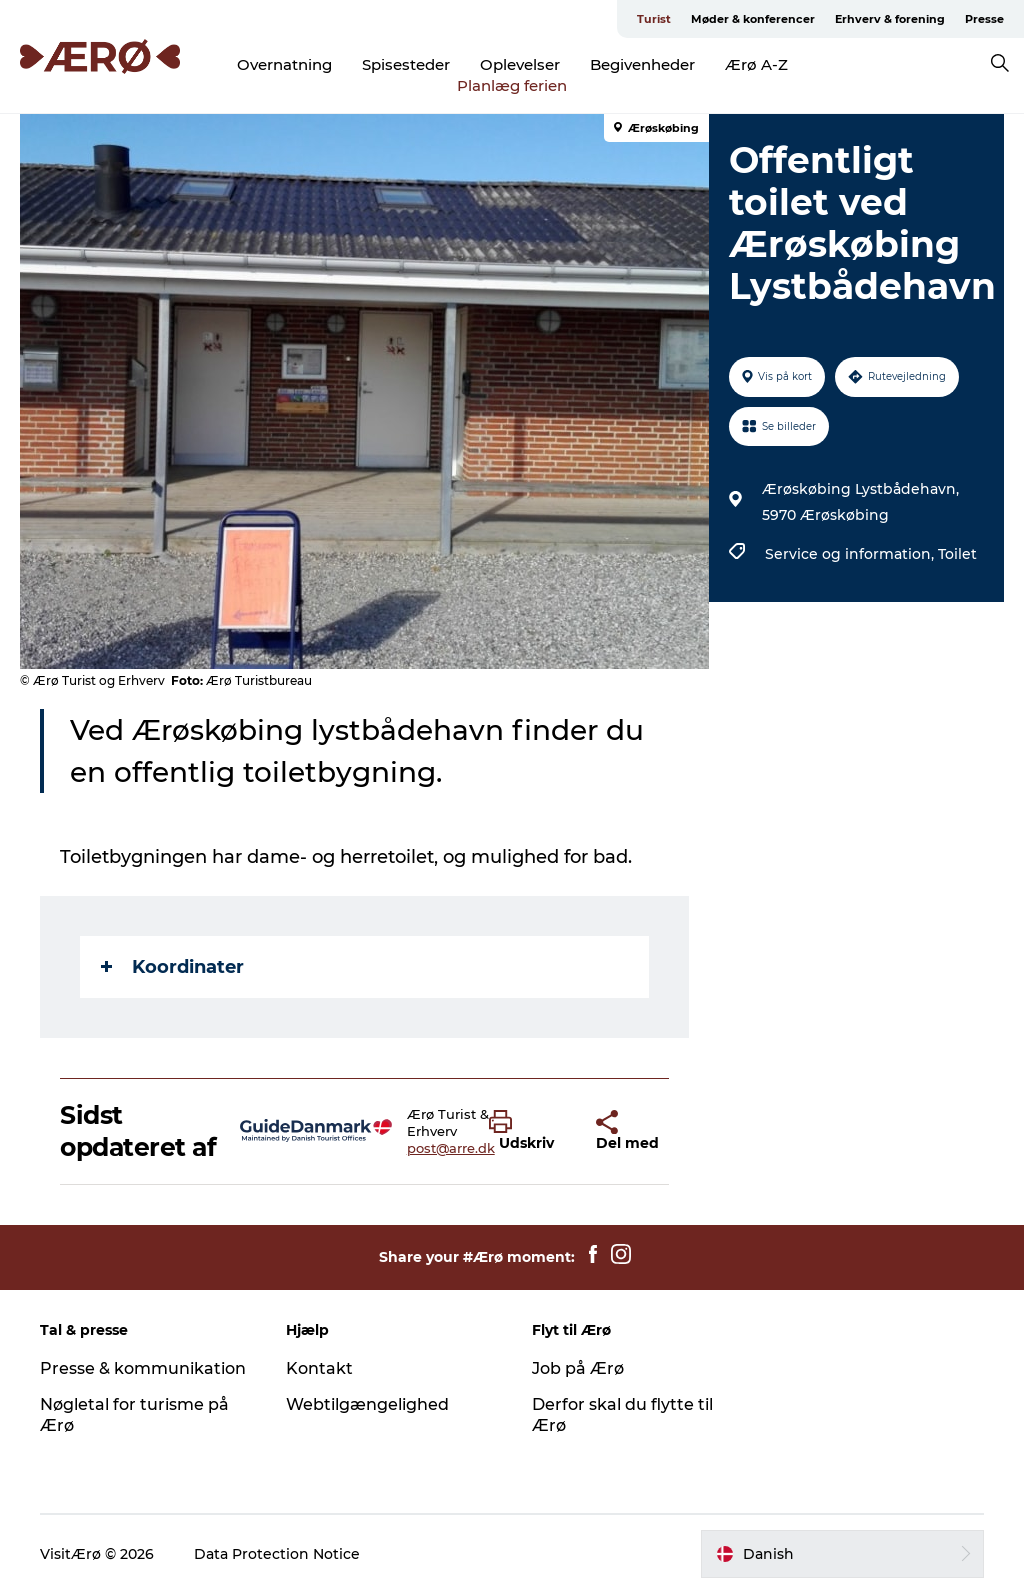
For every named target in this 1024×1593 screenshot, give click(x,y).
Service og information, (851, 554)
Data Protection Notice (277, 1554)
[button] (527, 1131)
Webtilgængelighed (367, 1404)
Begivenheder (642, 64)
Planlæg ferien (512, 85)
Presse (984, 19)
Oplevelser (520, 64)
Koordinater (172, 967)
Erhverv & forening (890, 19)
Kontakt (319, 1368)
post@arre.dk (451, 1148)
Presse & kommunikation (143, 1368)
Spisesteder (406, 64)
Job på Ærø (578, 1368)
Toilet (957, 554)
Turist (654, 19)
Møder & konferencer (753, 19)
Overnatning (284, 64)
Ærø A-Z (756, 64)
